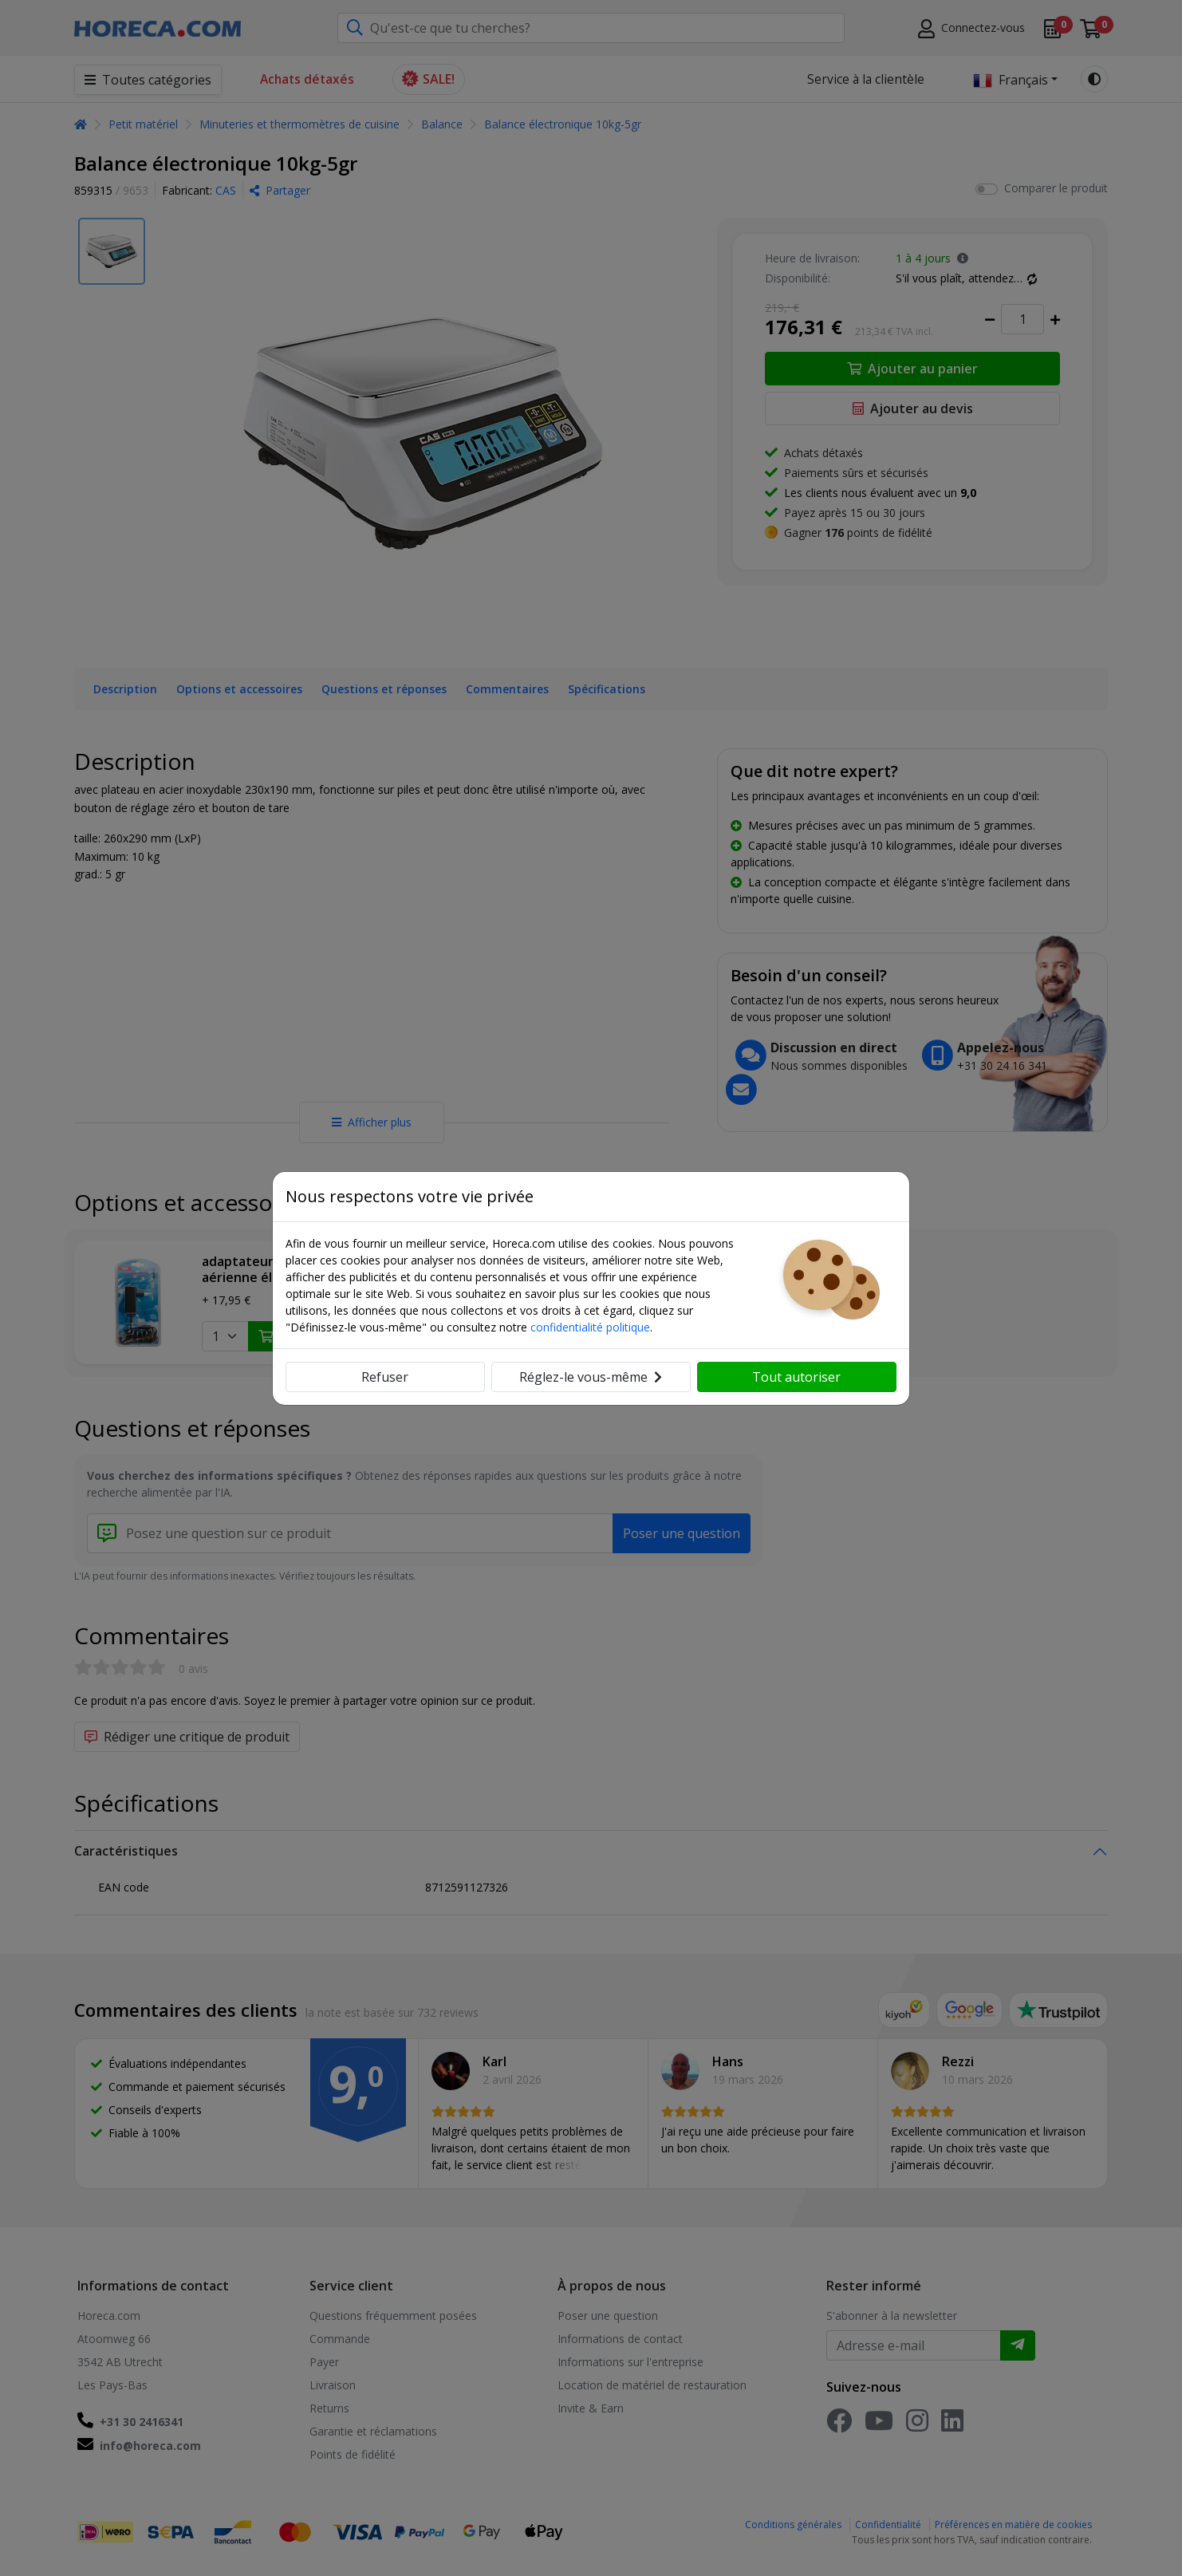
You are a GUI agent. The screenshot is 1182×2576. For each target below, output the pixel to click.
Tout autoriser (796, 1377)
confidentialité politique (590, 1327)
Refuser (384, 1377)
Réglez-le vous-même (590, 1377)
